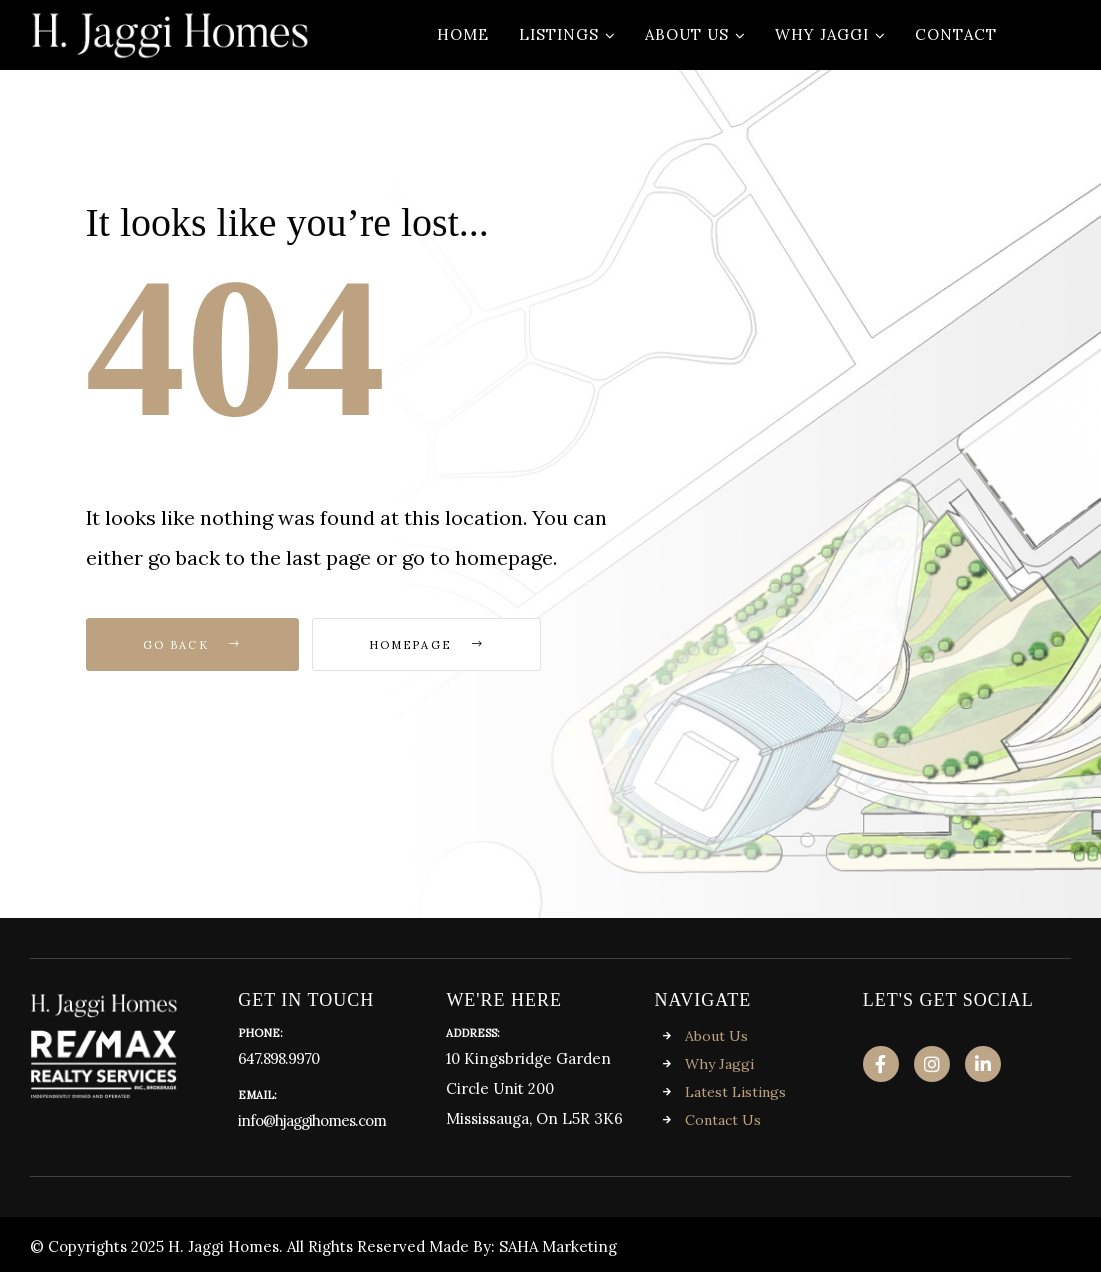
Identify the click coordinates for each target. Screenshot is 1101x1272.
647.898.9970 (278, 1058)
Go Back (192, 645)
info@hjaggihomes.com (312, 1120)
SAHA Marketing (558, 1246)
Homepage (426, 645)
